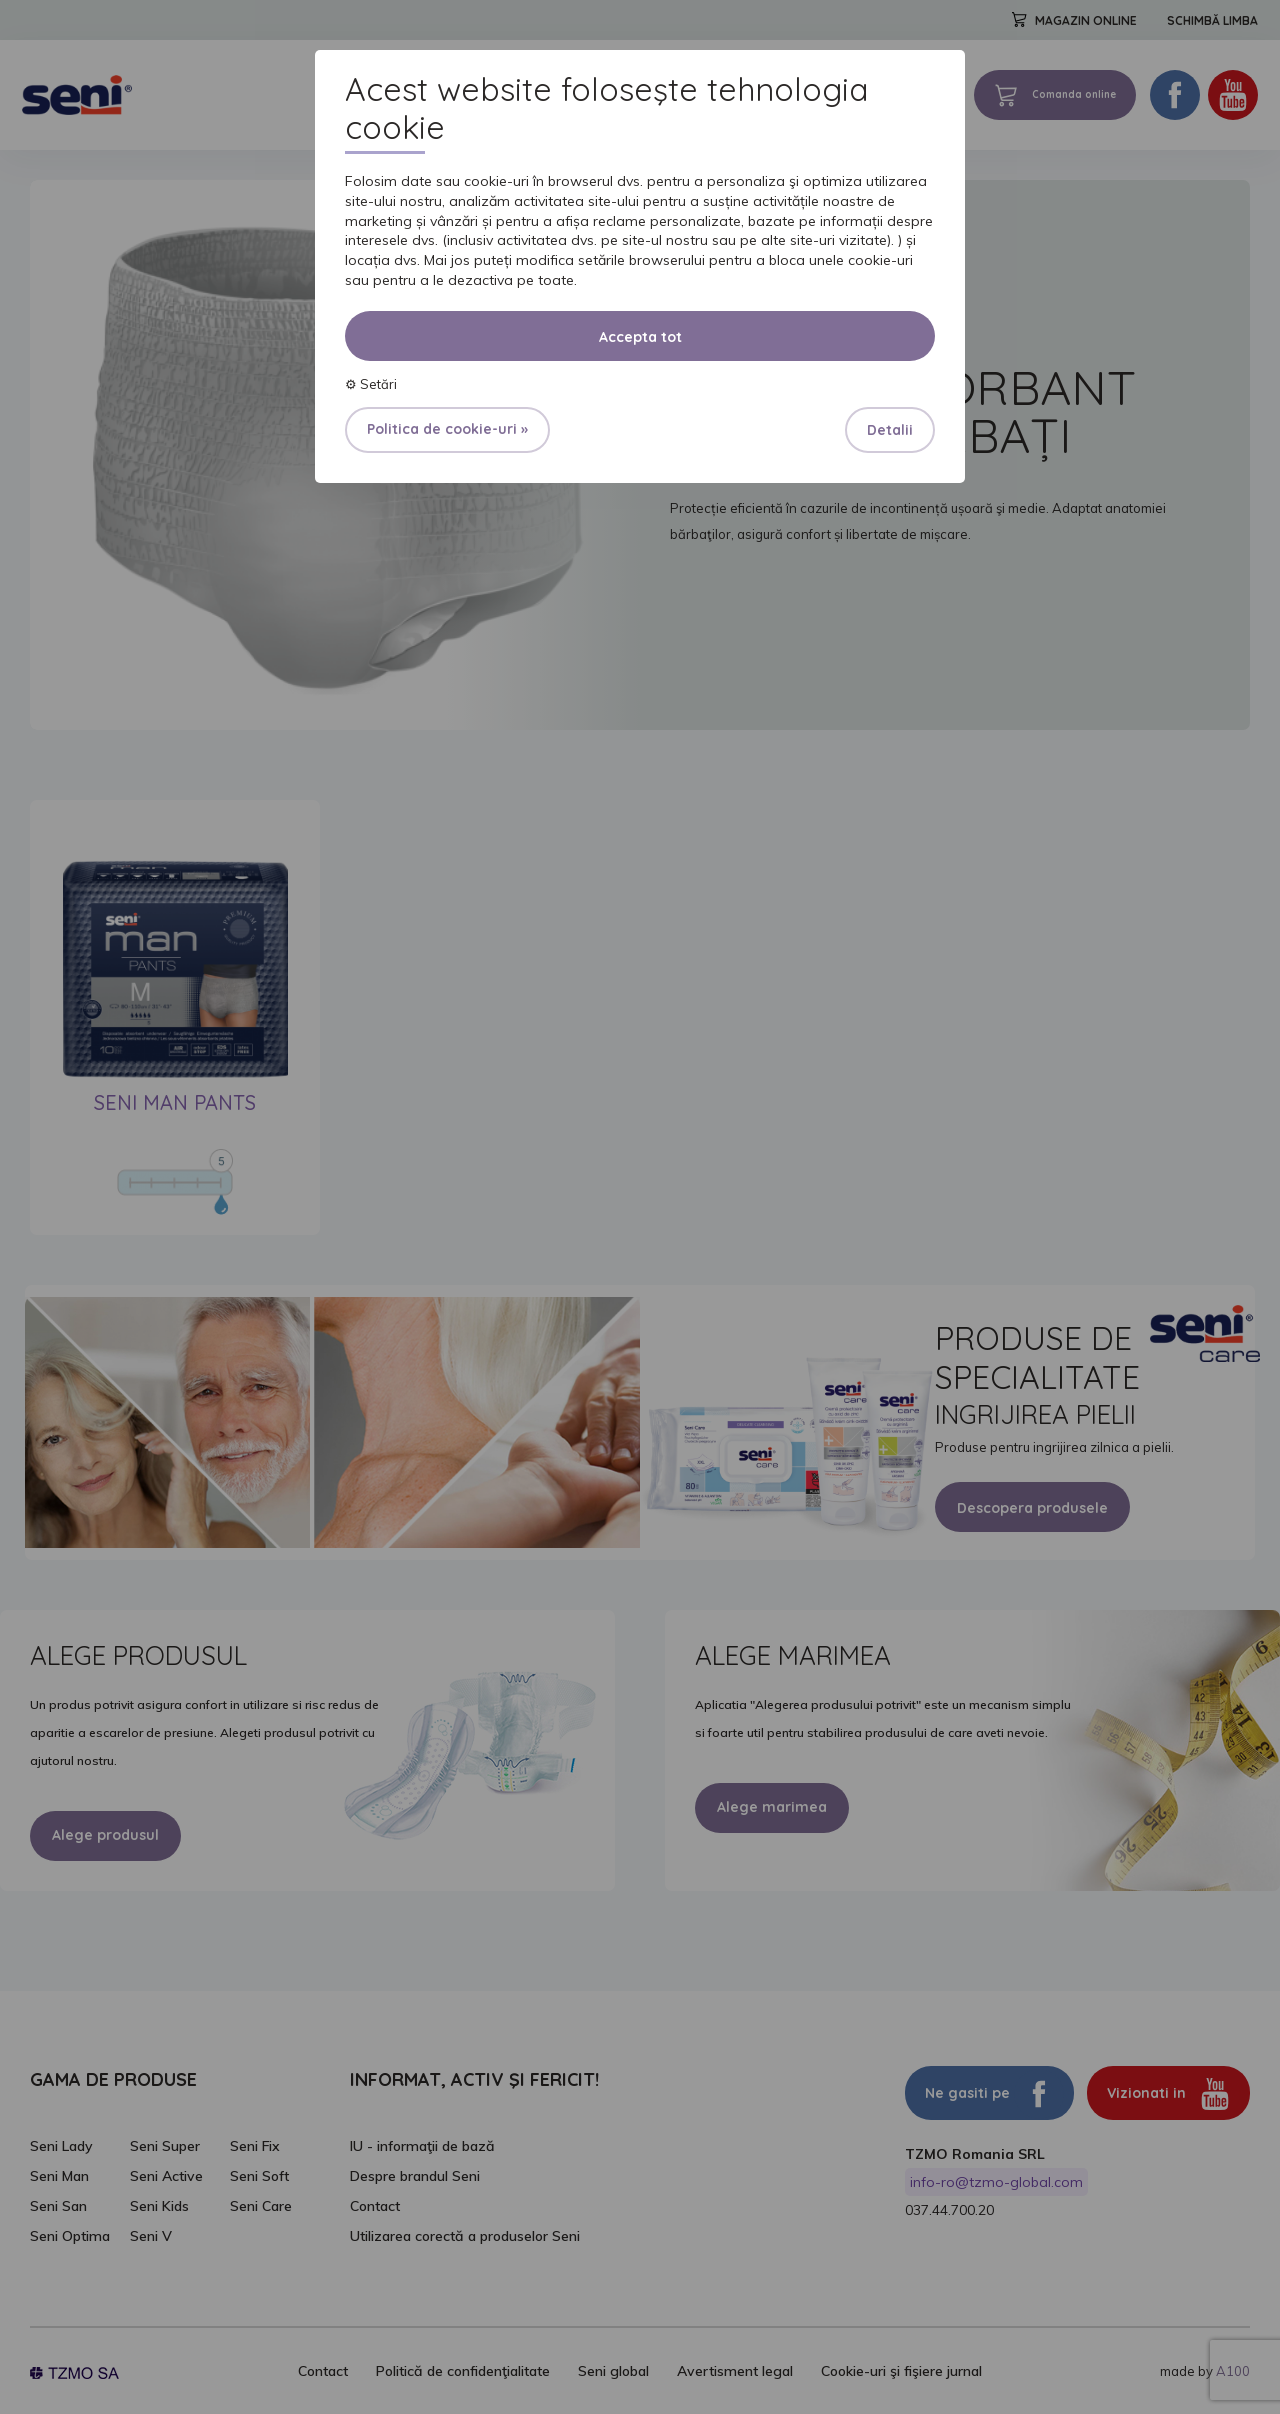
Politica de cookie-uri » (447, 429)
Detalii (890, 430)
